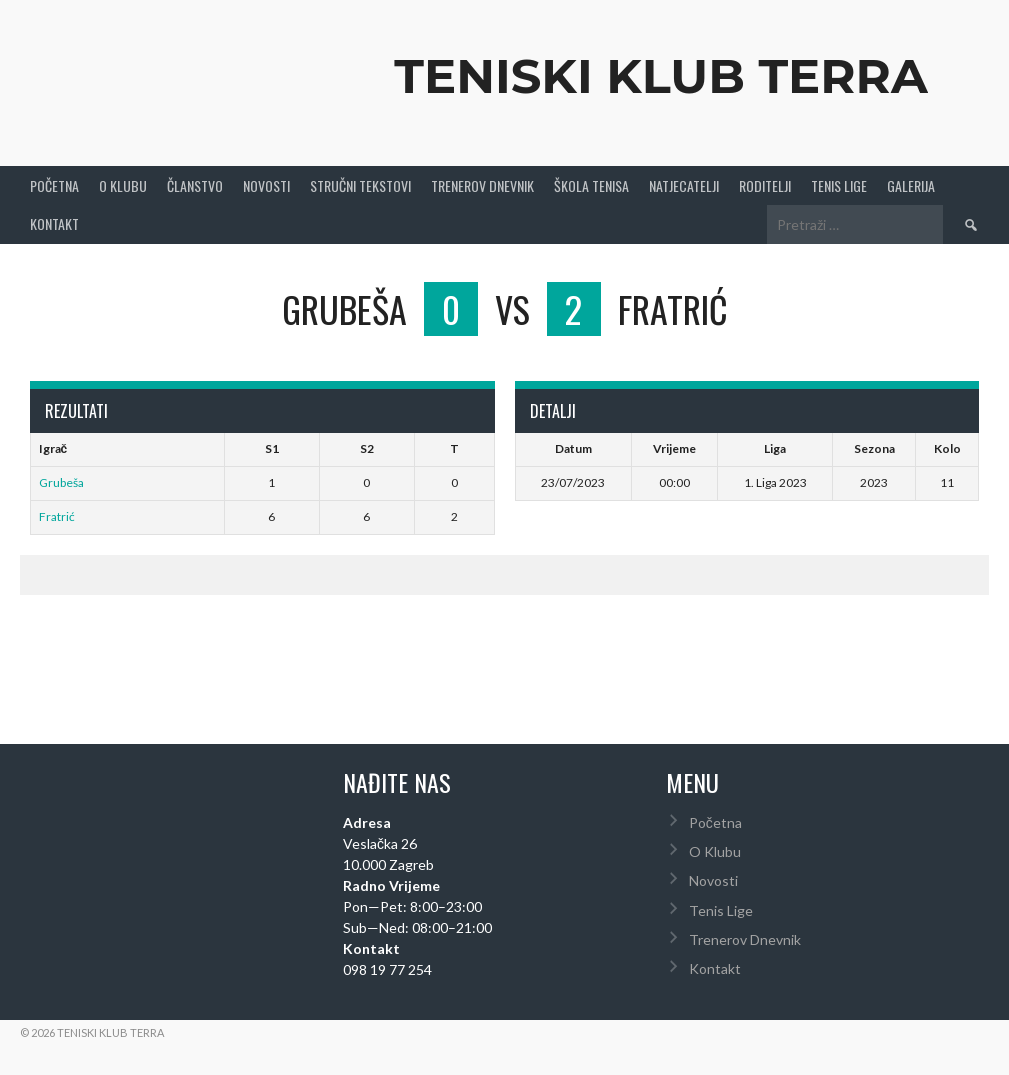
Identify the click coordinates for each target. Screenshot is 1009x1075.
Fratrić (57, 516)
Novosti (266, 185)
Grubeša (61, 482)
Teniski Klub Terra (660, 76)
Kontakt (54, 223)
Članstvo (195, 185)
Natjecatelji (684, 185)
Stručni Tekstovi (360, 185)
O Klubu (123, 185)
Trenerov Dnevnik (482, 185)
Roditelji (765, 185)
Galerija (911, 185)
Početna (54, 185)
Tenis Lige (839, 185)
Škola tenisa (591, 185)
